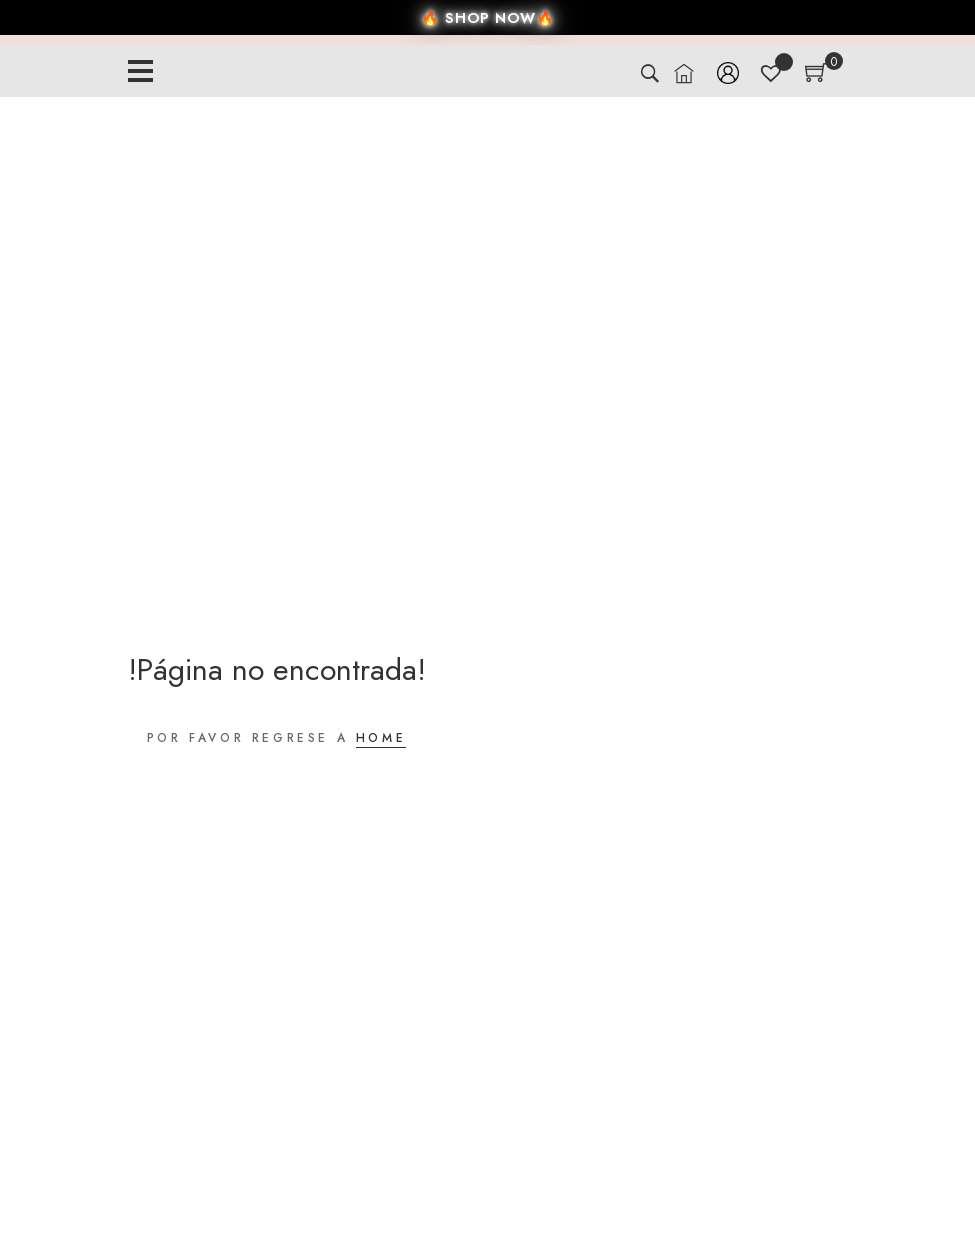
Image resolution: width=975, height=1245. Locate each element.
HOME (381, 738)
